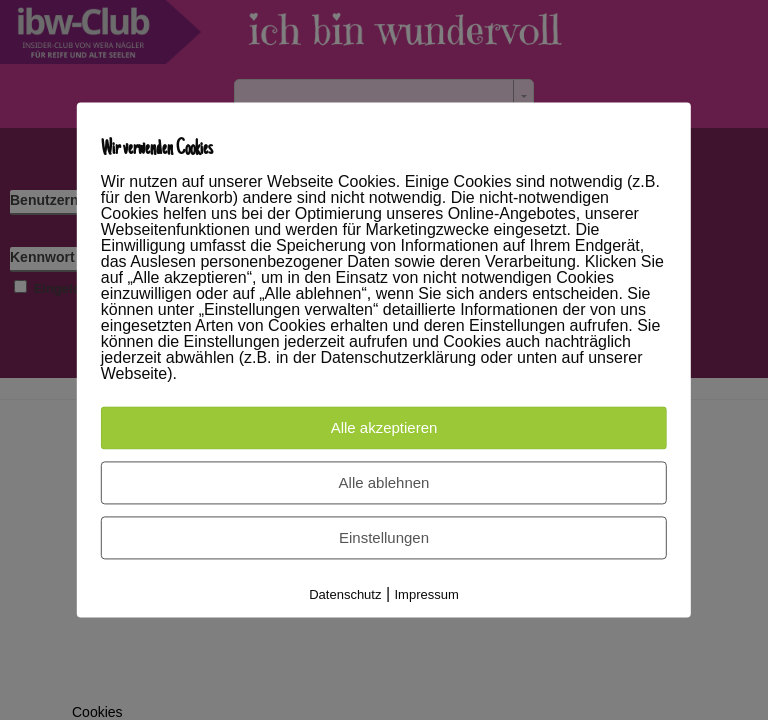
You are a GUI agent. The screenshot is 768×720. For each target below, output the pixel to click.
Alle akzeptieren (384, 428)
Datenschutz (345, 595)
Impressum (427, 595)
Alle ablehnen (384, 483)
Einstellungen (384, 538)
